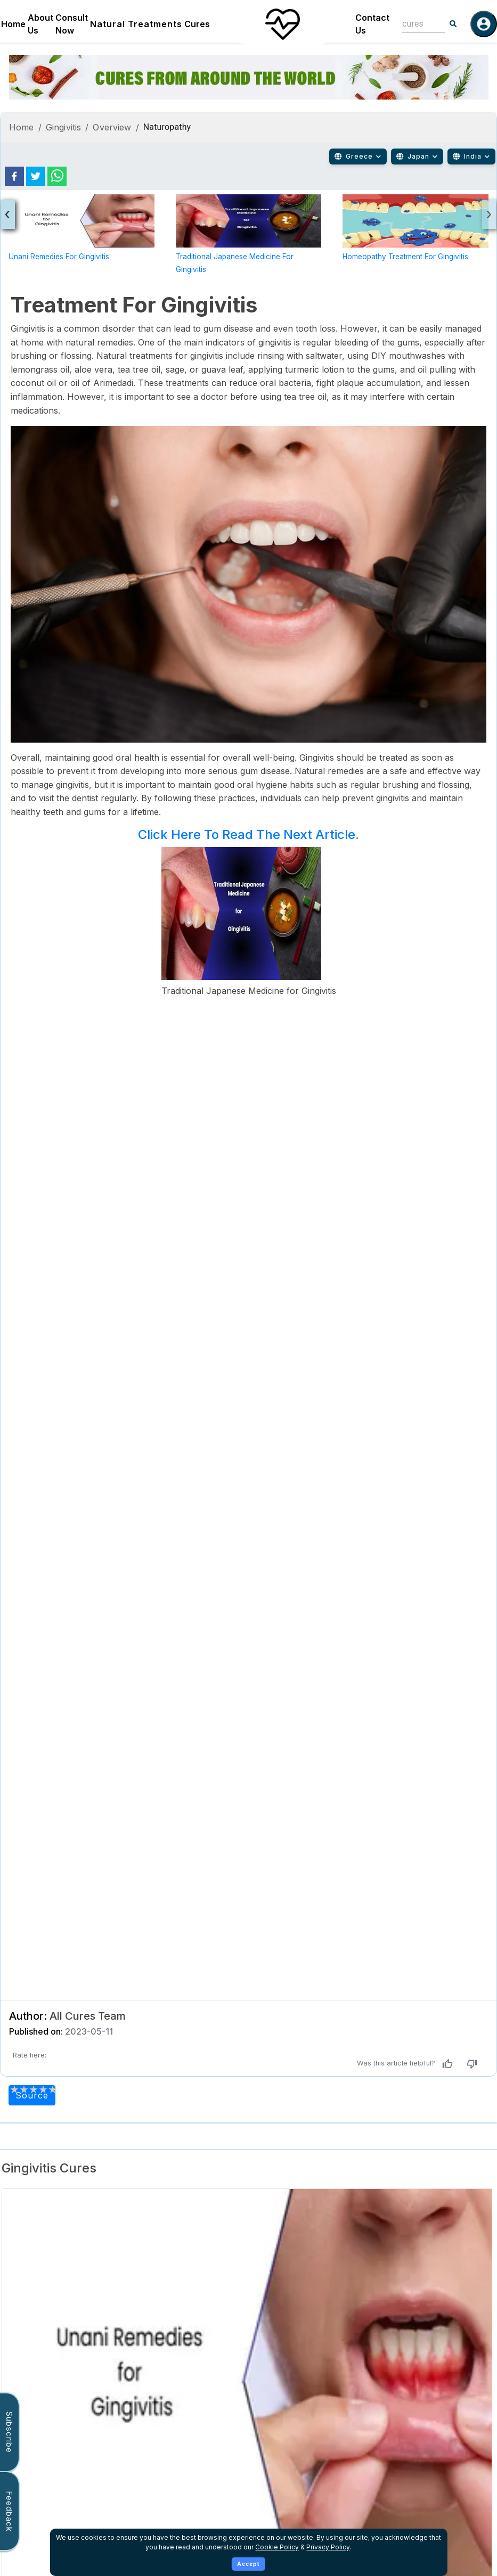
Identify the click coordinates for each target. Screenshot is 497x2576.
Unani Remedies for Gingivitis (59, 256)
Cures (197, 24)
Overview (112, 127)
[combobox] (415, 23)
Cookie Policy (277, 2547)
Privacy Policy (327, 2547)
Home (13, 24)
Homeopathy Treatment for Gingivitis (405, 256)
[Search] (453, 23)
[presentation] (8, 214)
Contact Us (372, 24)
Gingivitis (64, 127)
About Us (40, 24)
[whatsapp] (57, 176)
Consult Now (71, 24)
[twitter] (35, 176)
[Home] (282, 24)
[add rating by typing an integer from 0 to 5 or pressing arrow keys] (34, 2089)
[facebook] (14, 176)
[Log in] (483, 24)
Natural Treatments (136, 24)
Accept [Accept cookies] (248, 2564)
